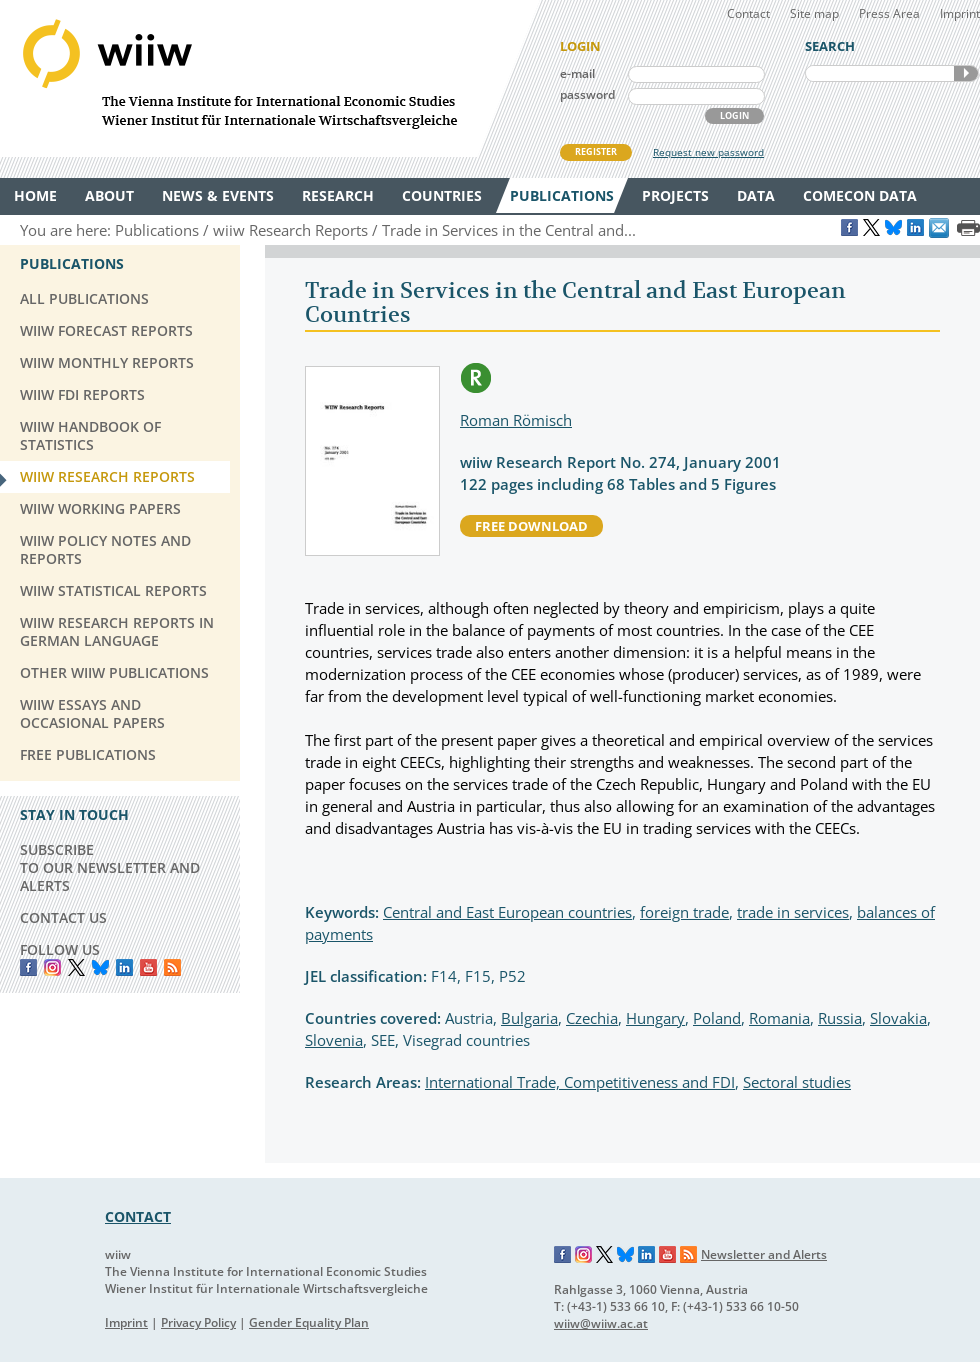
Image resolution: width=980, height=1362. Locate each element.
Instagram (584, 1255)
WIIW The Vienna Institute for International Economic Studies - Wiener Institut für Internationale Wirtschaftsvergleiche (270, 78)
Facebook (28, 967)
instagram (52, 967)
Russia (840, 1018)
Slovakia (898, 1018)
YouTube (148, 967)
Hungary (655, 1018)
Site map (814, 13)
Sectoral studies (797, 1082)
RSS (172, 967)
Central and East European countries (507, 912)
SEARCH (966, 73)
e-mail (577, 73)
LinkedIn (124, 967)
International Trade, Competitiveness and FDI (580, 1082)
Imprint (960, 13)
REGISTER (596, 151)
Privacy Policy (198, 1322)
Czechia (592, 1018)
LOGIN (734, 115)
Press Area (889, 13)
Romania (779, 1018)
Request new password (708, 152)
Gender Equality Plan (309, 1322)
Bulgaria (529, 1018)
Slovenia (334, 1040)
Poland (717, 1018)
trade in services (793, 912)
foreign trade (684, 912)
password (587, 94)
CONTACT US (63, 917)
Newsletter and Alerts (764, 1254)
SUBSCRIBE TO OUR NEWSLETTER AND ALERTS (110, 867)
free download (531, 526)
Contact (748, 13)
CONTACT (138, 1216)
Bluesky (100, 967)
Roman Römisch (516, 420)
